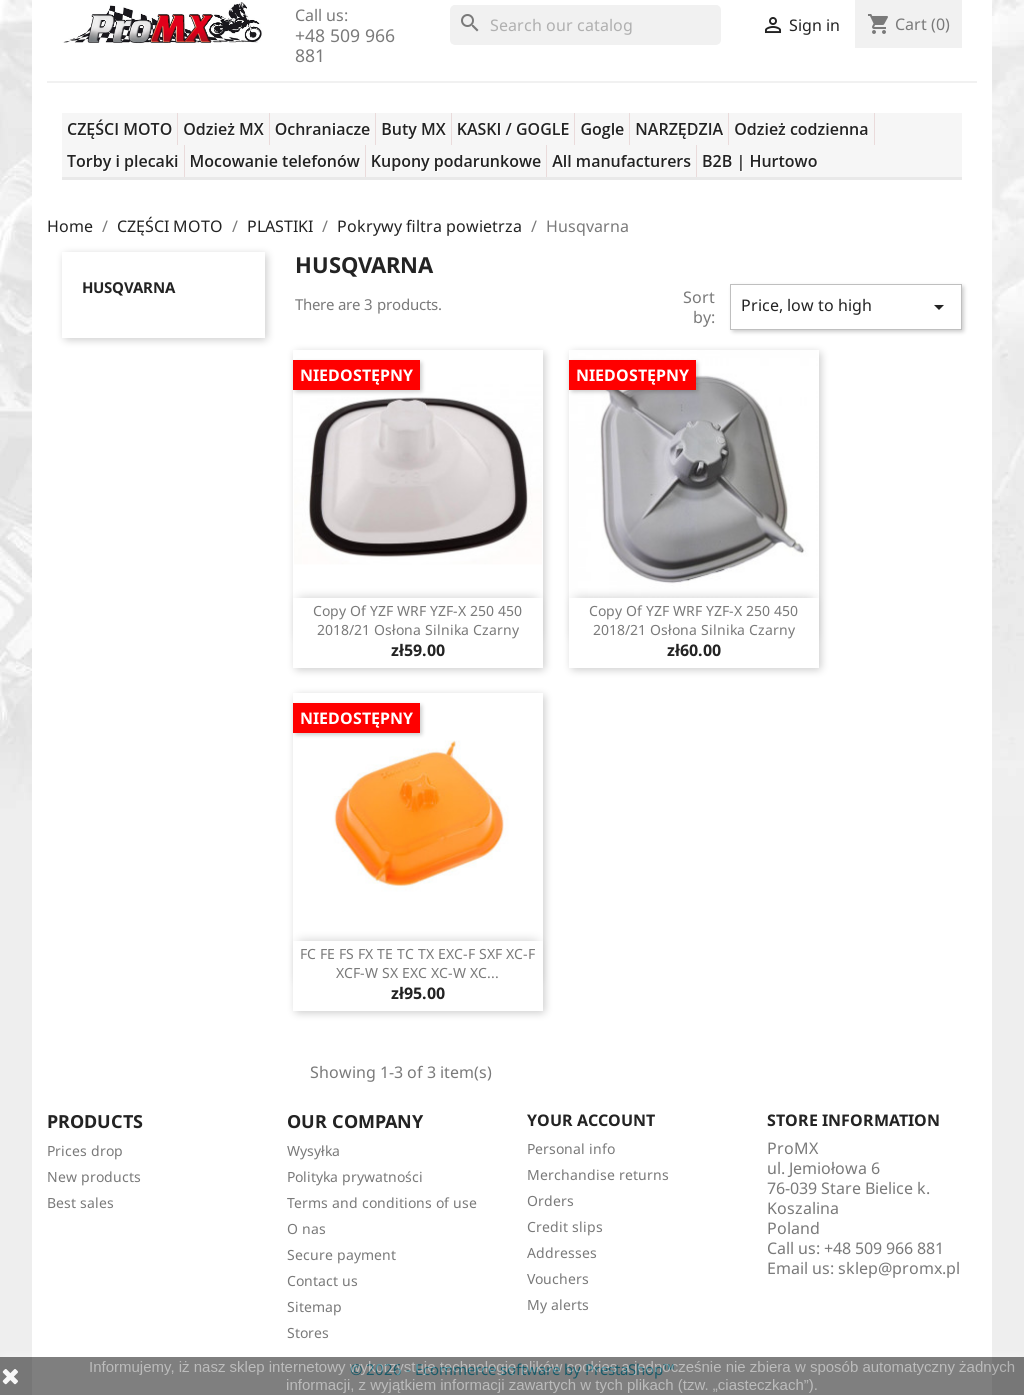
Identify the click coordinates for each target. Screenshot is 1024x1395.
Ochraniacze (323, 129)
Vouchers (558, 1278)
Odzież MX (223, 129)
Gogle (602, 129)
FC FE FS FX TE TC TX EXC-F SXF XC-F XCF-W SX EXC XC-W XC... (417, 963)
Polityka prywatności (355, 1176)
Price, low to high (846, 306)
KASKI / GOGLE (513, 129)
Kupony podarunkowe (456, 161)
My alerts (558, 1304)
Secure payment (341, 1254)
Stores (308, 1332)
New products (94, 1176)
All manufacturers (621, 161)
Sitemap (314, 1306)
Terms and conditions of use (382, 1202)
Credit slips (565, 1226)
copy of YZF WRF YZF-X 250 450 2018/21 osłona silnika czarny (417, 620)
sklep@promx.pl (899, 1268)
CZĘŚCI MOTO (119, 129)
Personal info (571, 1148)
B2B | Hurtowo (759, 161)
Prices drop (85, 1150)
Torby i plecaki (123, 161)
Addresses (562, 1252)
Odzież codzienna (801, 129)
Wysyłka (313, 1150)
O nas (306, 1228)
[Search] (585, 25)
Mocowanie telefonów (275, 161)
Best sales (80, 1202)
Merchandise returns (598, 1174)
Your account (591, 1120)
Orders (550, 1200)
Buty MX (413, 129)
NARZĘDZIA (679, 129)
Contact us (322, 1280)
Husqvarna (128, 287)
